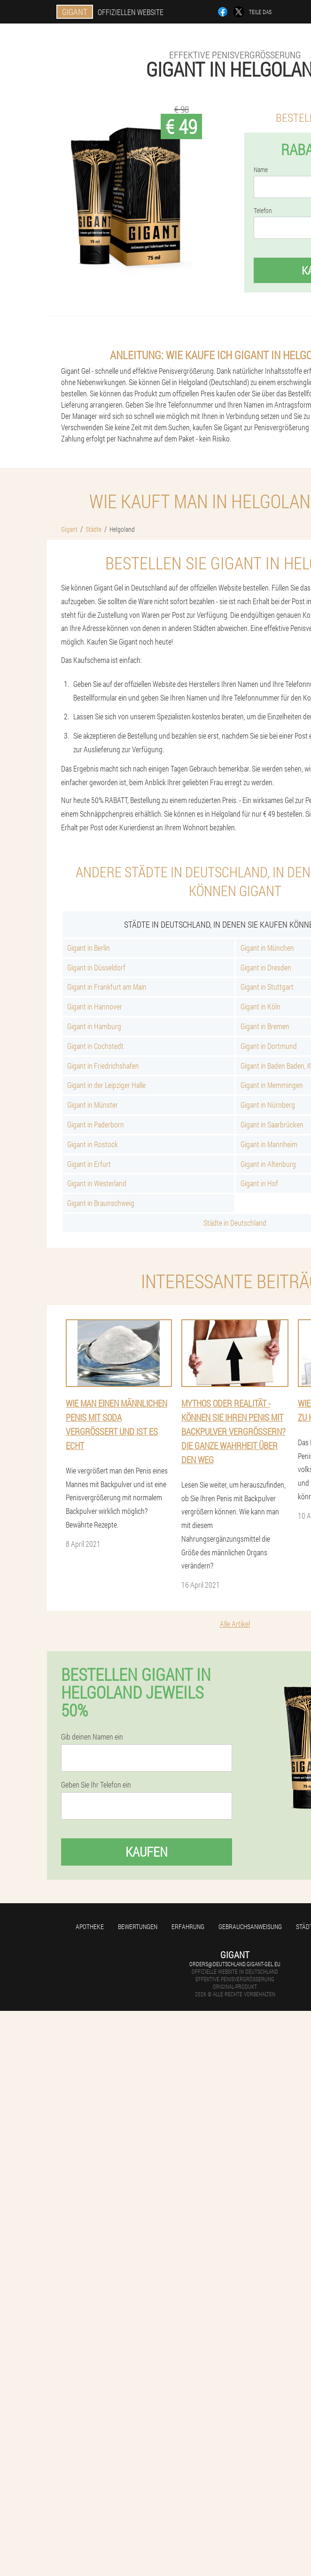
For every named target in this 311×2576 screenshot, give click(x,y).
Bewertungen (137, 1926)
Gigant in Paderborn (95, 1124)
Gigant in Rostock (92, 1144)
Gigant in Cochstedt (95, 1046)
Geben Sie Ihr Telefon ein (96, 1784)
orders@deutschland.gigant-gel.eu (234, 1964)
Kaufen (146, 1851)
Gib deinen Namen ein (92, 1737)
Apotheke (90, 1926)
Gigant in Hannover (94, 1006)
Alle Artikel (235, 1624)
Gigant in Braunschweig (100, 1203)
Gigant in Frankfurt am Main (107, 987)
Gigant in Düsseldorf (96, 967)
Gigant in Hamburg (94, 1026)
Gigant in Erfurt (89, 1164)
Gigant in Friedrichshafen (103, 1066)
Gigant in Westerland (96, 1183)
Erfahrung (187, 1926)
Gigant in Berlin (88, 948)
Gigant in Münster (92, 1105)
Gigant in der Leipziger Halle (106, 1085)
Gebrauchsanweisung (250, 1926)
